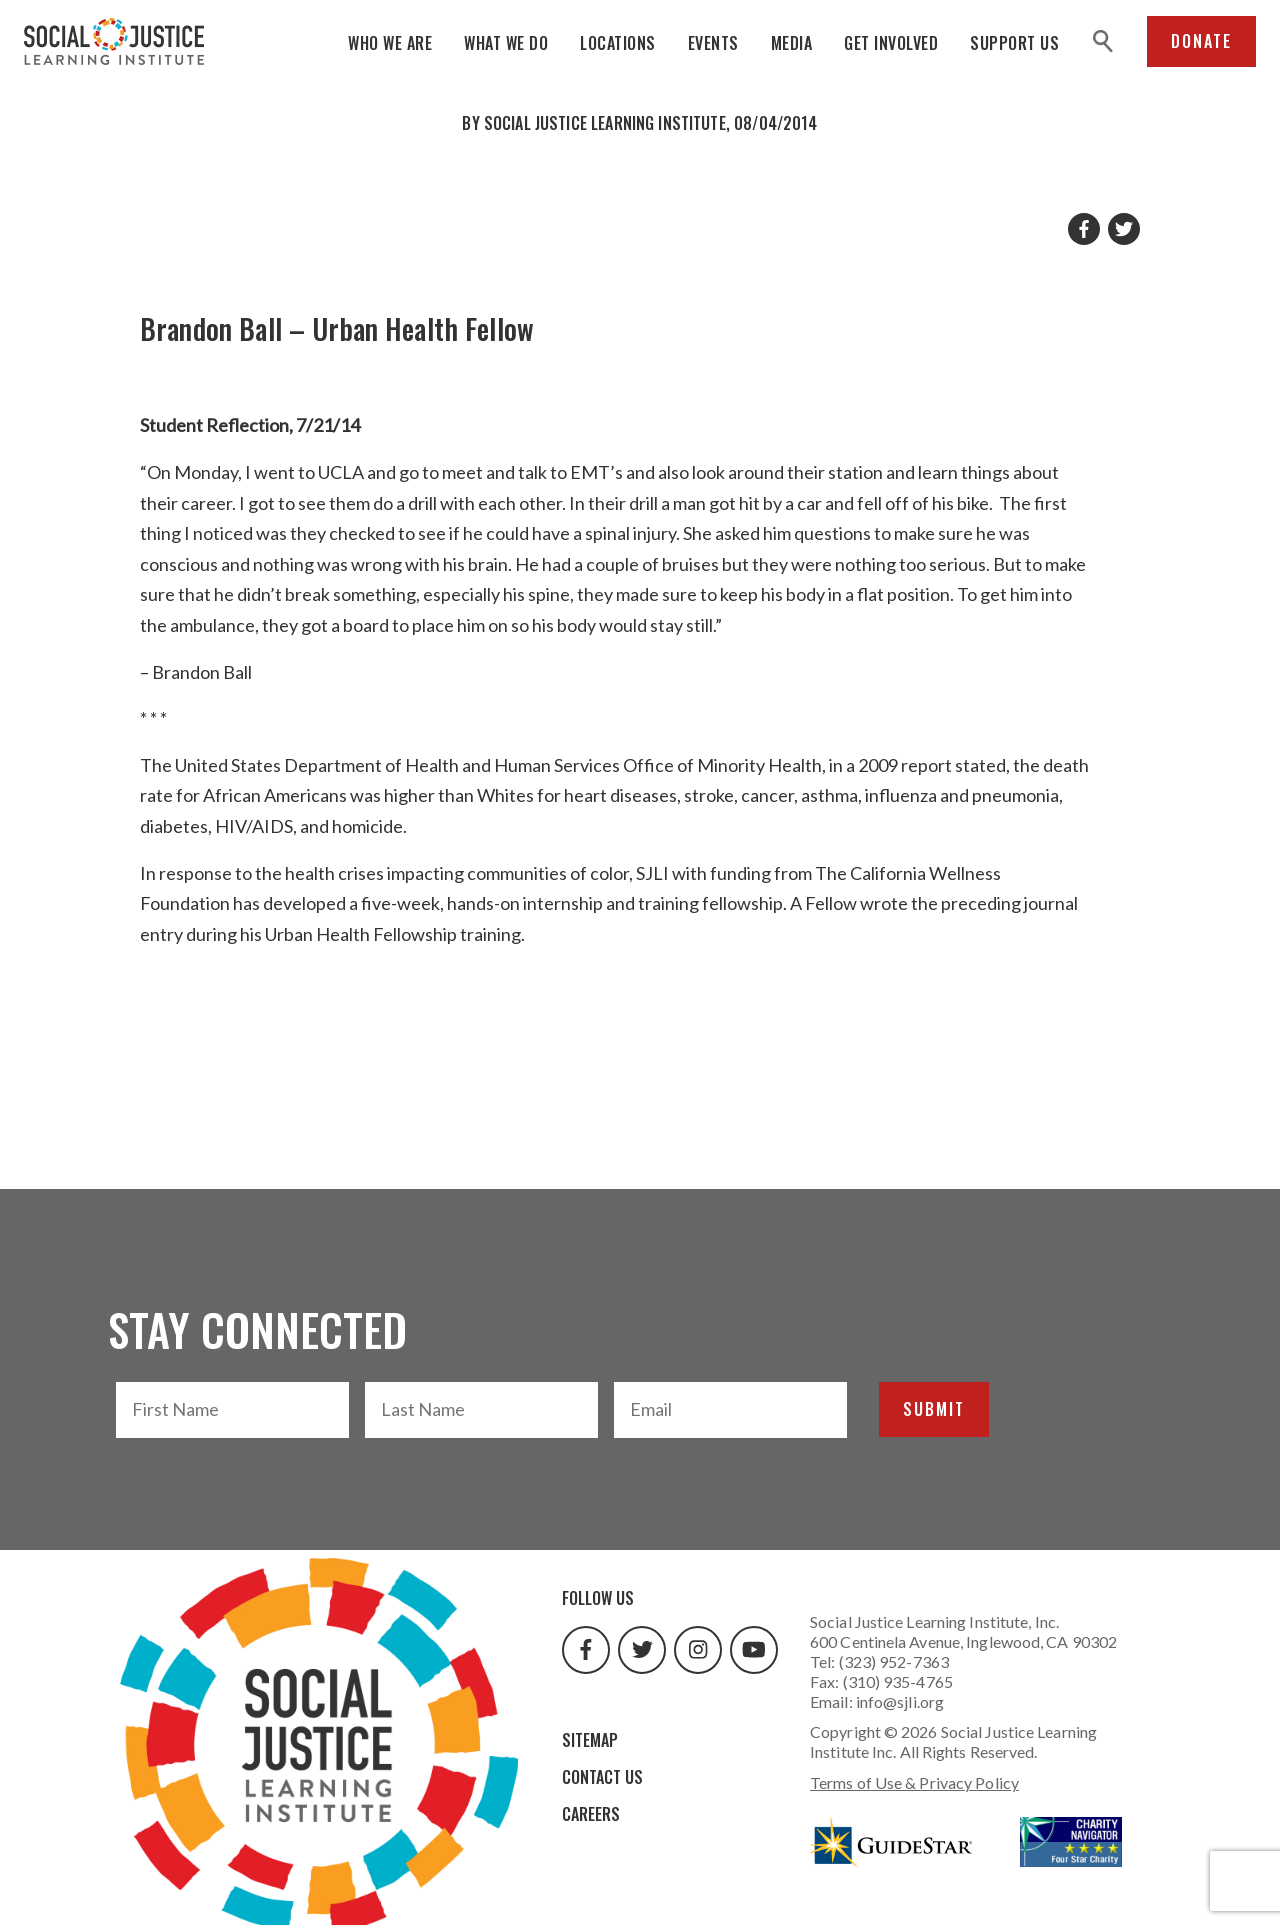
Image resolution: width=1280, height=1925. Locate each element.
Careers (591, 1814)
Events (713, 43)
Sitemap (590, 1740)
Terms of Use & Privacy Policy (914, 1782)
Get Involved (891, 43)
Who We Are (390, 43)
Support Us (1014, 43)
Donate (1201, 41)
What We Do (506, 43)
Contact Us (602, 1777)
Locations (618, 43)
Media (792, 43)
